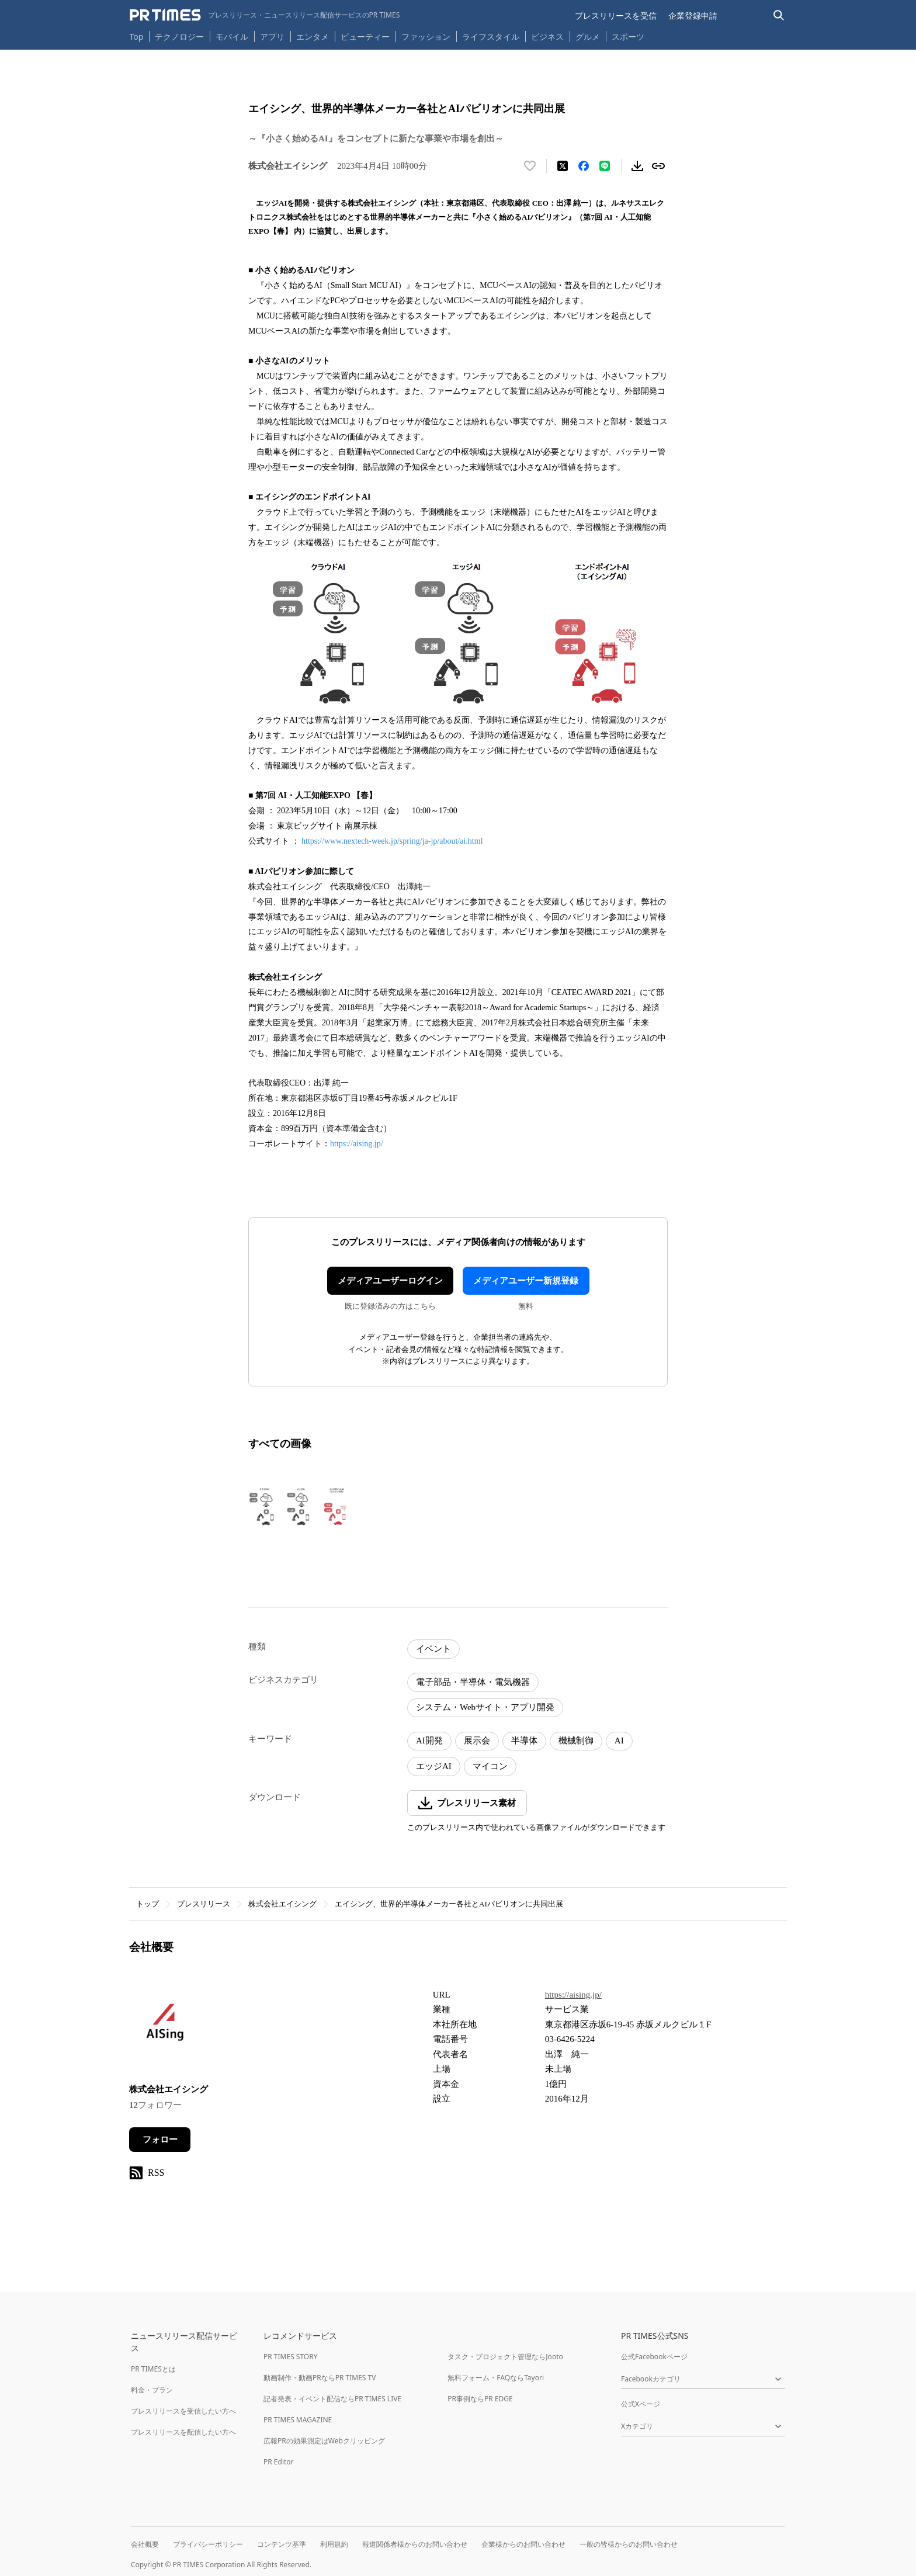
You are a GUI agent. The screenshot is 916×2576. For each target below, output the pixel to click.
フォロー (160, 2139)
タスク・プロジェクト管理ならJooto (505, 2357)
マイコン (490, 1766)
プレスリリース (203, 1903)
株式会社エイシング (282, 1903)
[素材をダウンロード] (637, 166)
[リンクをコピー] (658, 166)
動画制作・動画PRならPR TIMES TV (319, 2378)
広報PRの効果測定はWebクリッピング (324, 2441)
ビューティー (365, 36)
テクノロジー (179, 36)
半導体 (524, 1740)
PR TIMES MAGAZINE (297, 2420)
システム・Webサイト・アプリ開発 (485, 1707)
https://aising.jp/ (356, 1143)
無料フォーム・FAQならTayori (495, 2378)
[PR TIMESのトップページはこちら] (265, 15)
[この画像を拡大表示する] (298, 1506)
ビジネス (547, 36)
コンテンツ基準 (281, 2544)
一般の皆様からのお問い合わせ (629, 2544)
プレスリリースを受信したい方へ (183, 2411)
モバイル (232, 36)
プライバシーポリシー (208, 2544)
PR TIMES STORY (290, 2357)
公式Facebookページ (654, 2357)
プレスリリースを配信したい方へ (183, 2432)
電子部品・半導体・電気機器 (473, 1682)
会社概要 (145, 2544)
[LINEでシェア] (604, 166)
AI (619, 1740)
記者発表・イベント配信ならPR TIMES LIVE (332, 2399)
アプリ (272, 36)
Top (137, 36)
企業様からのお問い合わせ (523, 2544)
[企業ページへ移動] (165, 2028)
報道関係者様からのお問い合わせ (414, 2544)
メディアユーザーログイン (390, 1280)
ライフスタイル (490, 36)
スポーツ (628, 36)
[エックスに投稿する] (562, 166)
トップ (147, 1903)
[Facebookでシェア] (583, 166)
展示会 (477, 1740)
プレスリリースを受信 (616, 15)
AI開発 (429, 1740)
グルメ (587, 36)
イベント (433, 1648)
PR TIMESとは (153, 2369)
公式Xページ (640, 2404)
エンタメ (312, 36)
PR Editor (278, 2462)
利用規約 (334, 2544)
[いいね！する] (530, 166)
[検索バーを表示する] (779, 15)
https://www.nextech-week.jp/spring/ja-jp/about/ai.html (392, 841)
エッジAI (434, 1766)
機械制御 (576, 1740)
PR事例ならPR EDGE (479, 2399)
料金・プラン (152, 2390)
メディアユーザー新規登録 (525, 1280)
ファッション (425, 36)
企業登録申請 (692, 15)
